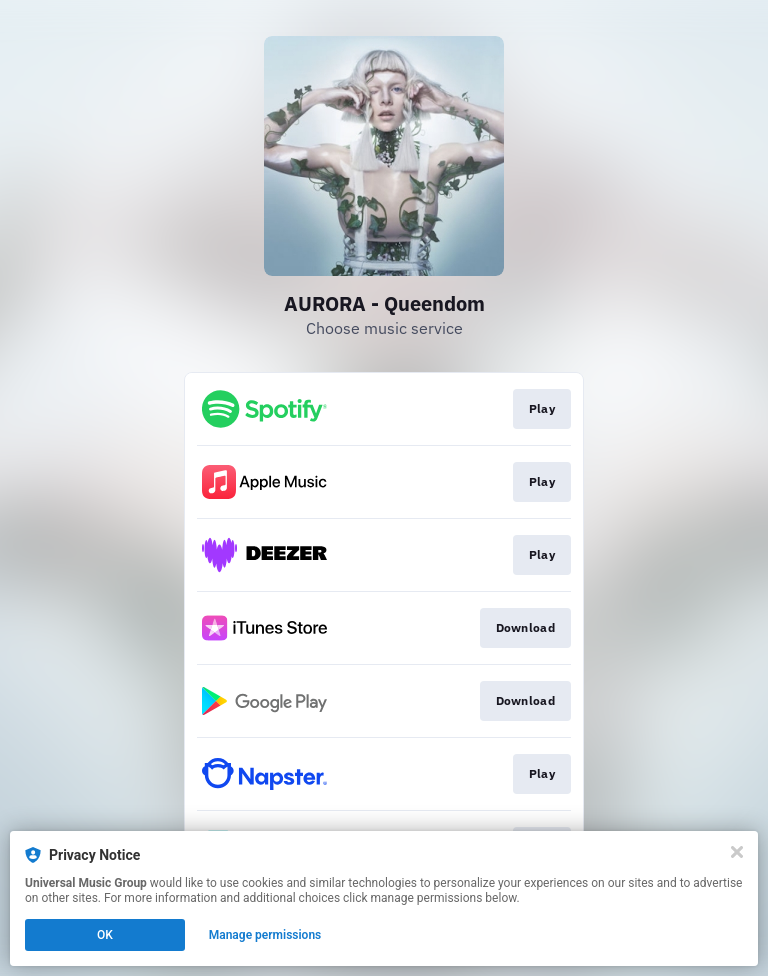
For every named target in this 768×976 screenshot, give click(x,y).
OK (105, 935)
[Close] (737, 852)
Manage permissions (265, 935)
